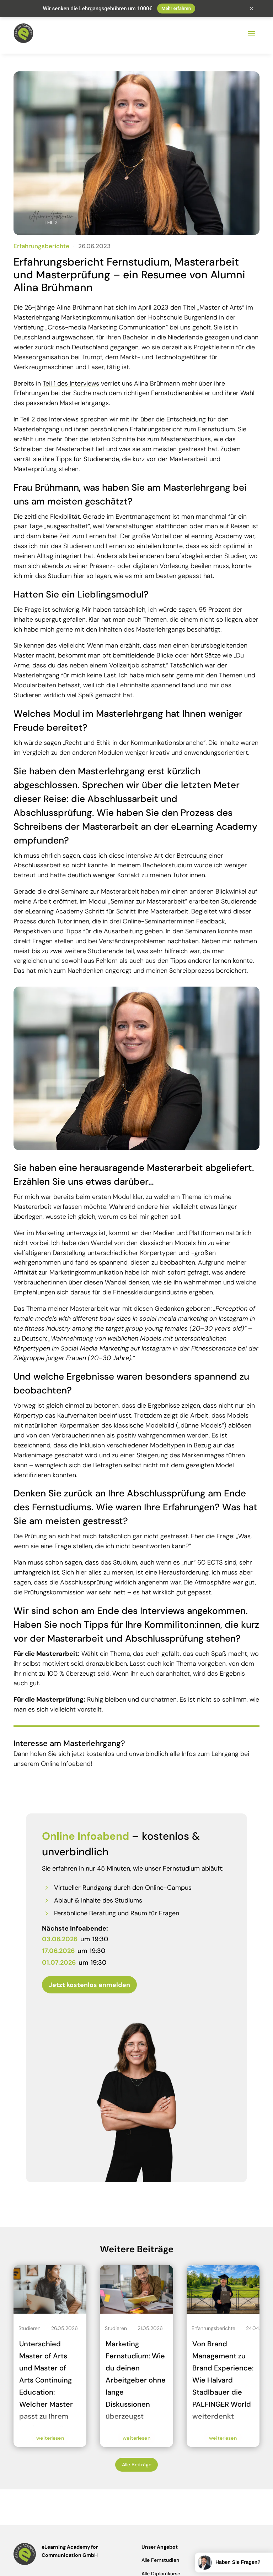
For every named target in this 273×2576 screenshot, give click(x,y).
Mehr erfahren (176, 8)
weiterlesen (50, 2432)
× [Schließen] (251, 8)
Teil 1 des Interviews (71, 377)
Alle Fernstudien (160, 2554)
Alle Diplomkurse (160, 2567)
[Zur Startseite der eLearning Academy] (23, 27)
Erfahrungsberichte (41, 240)
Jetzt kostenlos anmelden (89, 1978)
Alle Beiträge (136, 2458)
